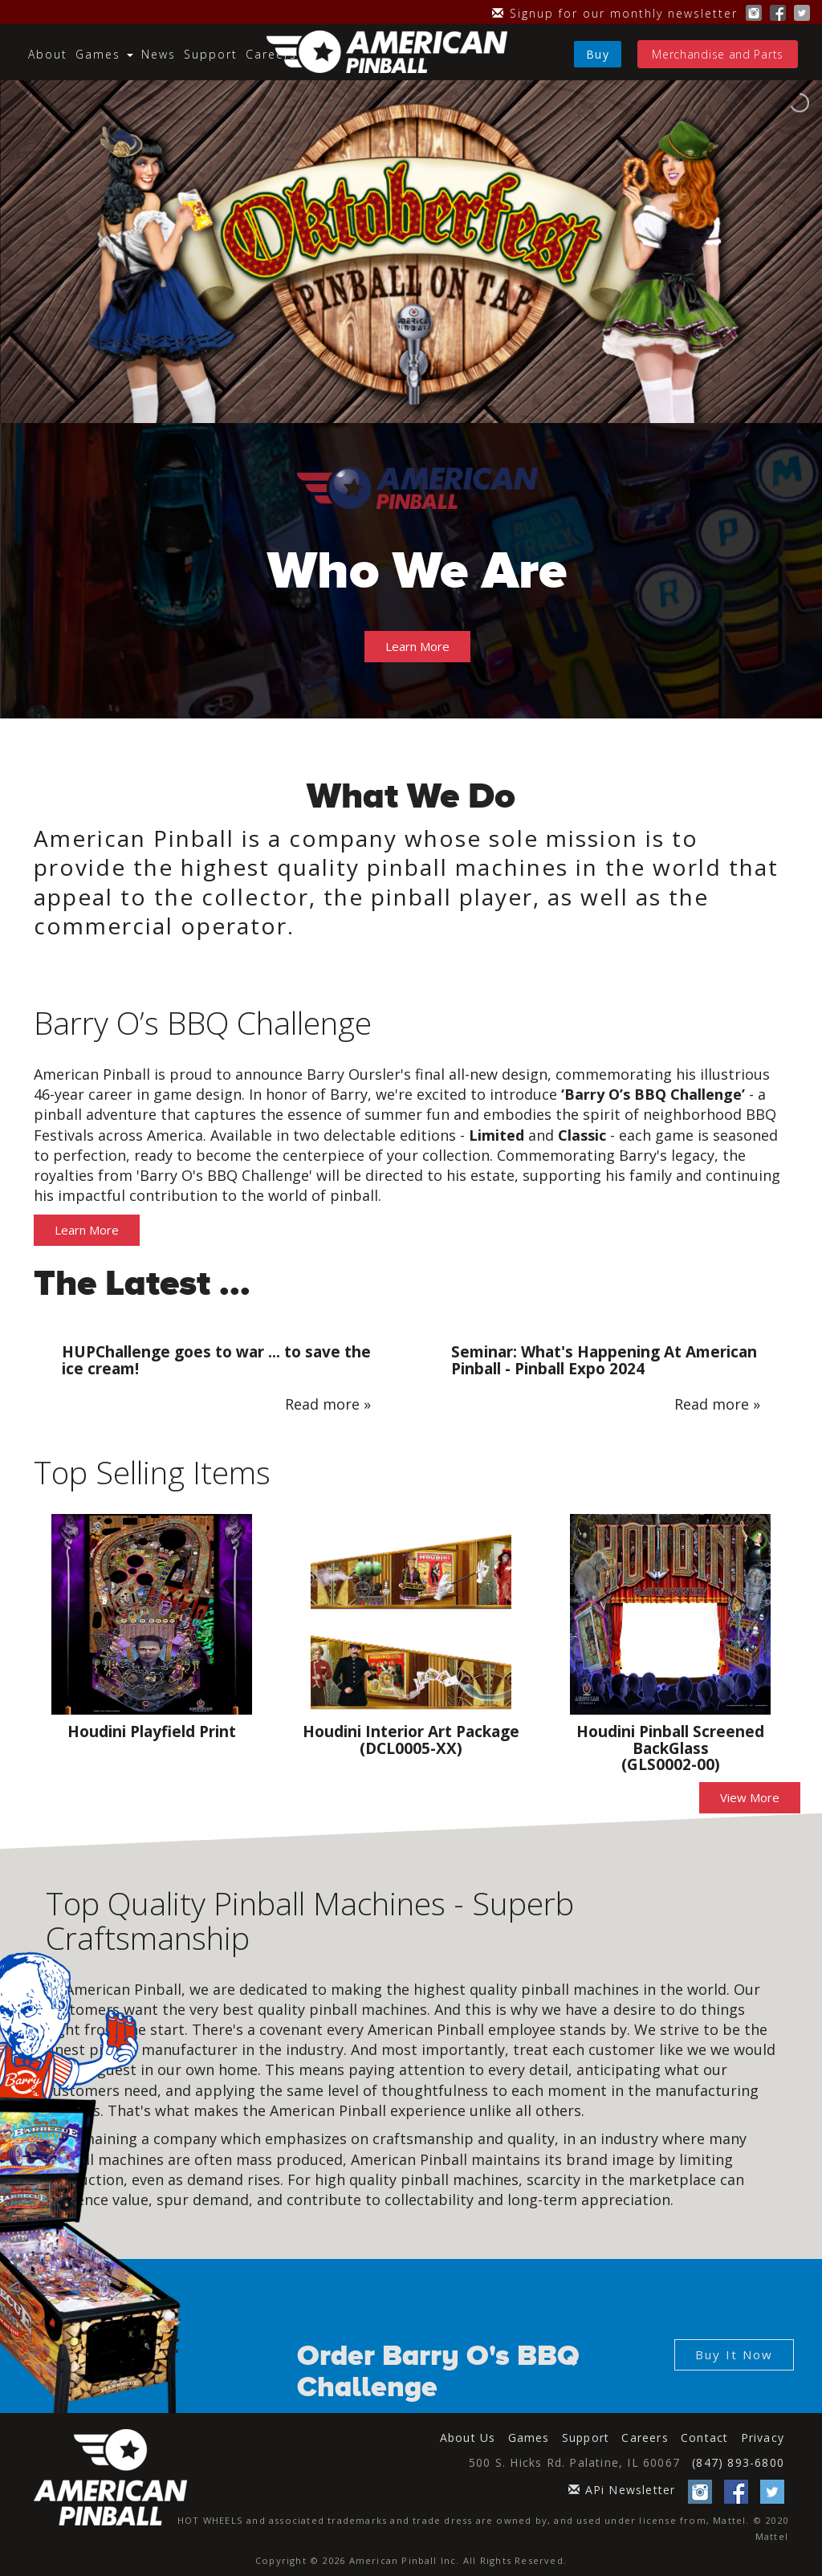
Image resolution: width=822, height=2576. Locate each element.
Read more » (328, 1404)
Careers (271, 54)
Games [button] (104, 54)
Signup (615, 13)
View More (749, 1797)
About (47, 54)
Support (211, 54)
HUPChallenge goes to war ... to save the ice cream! (216, 1360)
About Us (468, 2437)
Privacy (762, 2437)
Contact (704, 2437)
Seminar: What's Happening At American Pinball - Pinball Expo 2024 (604, 1360)
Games (529, 2437)
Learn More (417, 646)
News (158, 54)
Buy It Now (734, 2354)
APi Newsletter (621, 2489)
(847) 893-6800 (738, 2462)
